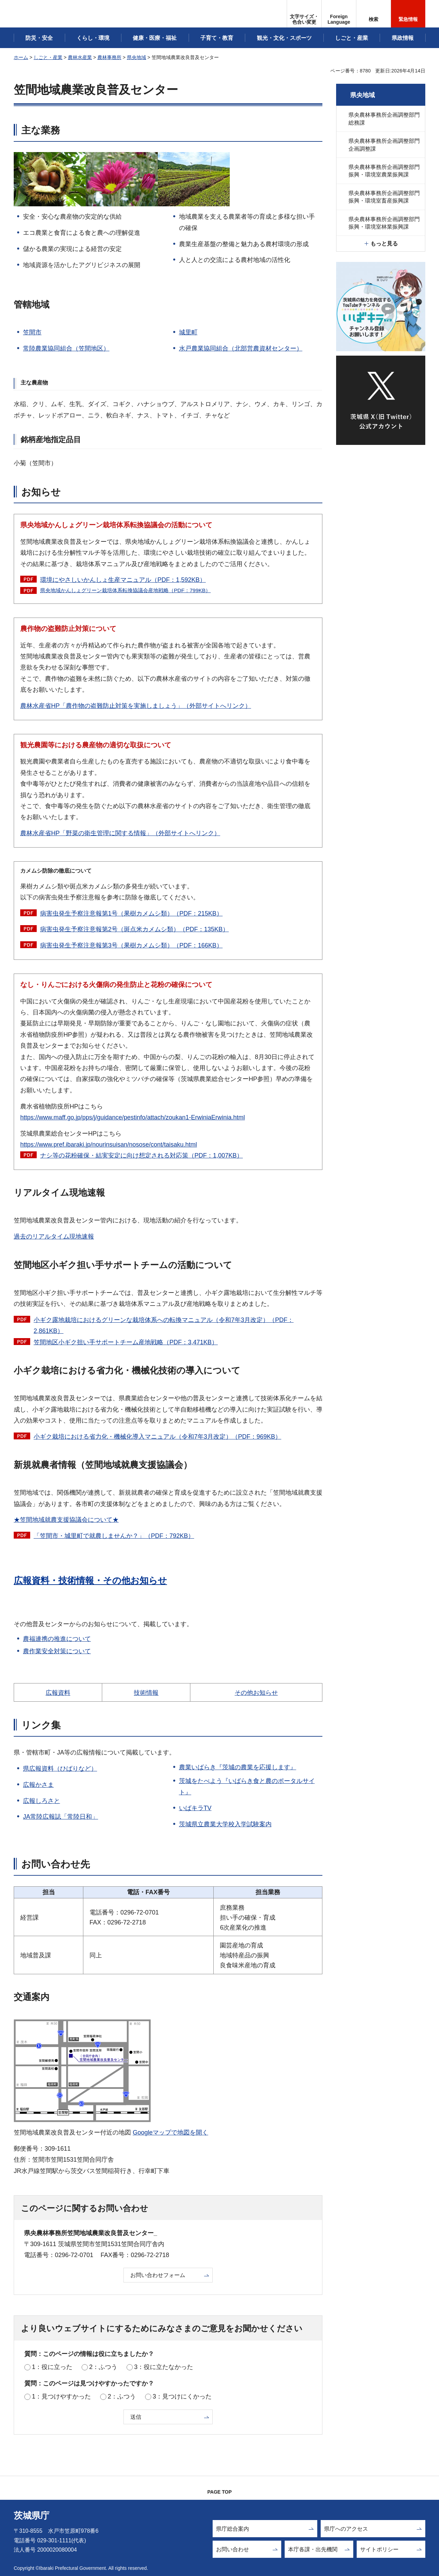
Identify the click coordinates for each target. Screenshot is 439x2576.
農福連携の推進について (57, 1638)
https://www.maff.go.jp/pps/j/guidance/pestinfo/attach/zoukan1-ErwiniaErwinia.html (132, 1117)
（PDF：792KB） (114, 1535)
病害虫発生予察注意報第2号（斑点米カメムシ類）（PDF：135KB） (134, 929)
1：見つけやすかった (61, 2396)
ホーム (21, 57)
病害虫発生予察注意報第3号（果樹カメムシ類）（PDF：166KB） (131, 945)
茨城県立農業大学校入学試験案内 (225, 1824)
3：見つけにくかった (182, 2396)
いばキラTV (195, 1808)
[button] (339, 13)
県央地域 (136, 57)
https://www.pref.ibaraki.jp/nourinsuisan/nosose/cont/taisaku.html (108, 1144)
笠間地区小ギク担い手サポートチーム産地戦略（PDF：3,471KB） (126, 1342)
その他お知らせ (256, 1692)
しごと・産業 (48, 57)
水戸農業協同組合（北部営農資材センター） (240, 348)
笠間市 (32, 332)
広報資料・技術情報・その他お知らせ (90, 1580)
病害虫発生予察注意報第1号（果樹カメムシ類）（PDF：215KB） (131, 913)
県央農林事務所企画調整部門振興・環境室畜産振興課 (384, 197)
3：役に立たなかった (163, 2367)
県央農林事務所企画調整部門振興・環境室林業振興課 (384, 223)
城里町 (188, 332)
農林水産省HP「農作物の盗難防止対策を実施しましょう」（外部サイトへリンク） (135, 705)
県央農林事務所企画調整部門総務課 (384, 118)
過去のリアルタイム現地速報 (54, 1236)
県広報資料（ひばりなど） (60, 1768)
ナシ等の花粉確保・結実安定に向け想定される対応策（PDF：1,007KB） (141, 1155)
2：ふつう (103, 2367)
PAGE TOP (219, 2492)
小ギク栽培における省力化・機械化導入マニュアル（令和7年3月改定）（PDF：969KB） (157, 1436)
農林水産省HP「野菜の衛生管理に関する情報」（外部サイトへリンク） (120, 833)
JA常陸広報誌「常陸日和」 (60, 1816)
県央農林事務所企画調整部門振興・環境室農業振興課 (384, 170)
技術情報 (146, 1692)
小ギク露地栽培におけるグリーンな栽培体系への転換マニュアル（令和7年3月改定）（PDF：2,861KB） (164, 1325)
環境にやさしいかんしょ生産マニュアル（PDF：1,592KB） (123, 579)
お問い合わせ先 (55, 1864)
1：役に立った (52, 2367)
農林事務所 (109, 57)
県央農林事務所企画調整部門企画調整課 (384, 144)
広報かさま (38, 1784)
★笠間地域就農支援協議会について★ (66, 1519)
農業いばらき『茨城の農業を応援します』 (237, 1767)
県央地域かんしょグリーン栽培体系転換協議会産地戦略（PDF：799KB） (125, 590)
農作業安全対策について (57, 1651)
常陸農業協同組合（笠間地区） (66, 348)
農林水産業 (80, 57)
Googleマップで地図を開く (170, 2132)
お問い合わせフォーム (157, 2275)
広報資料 (58, 1692)
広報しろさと (41, 1800)
